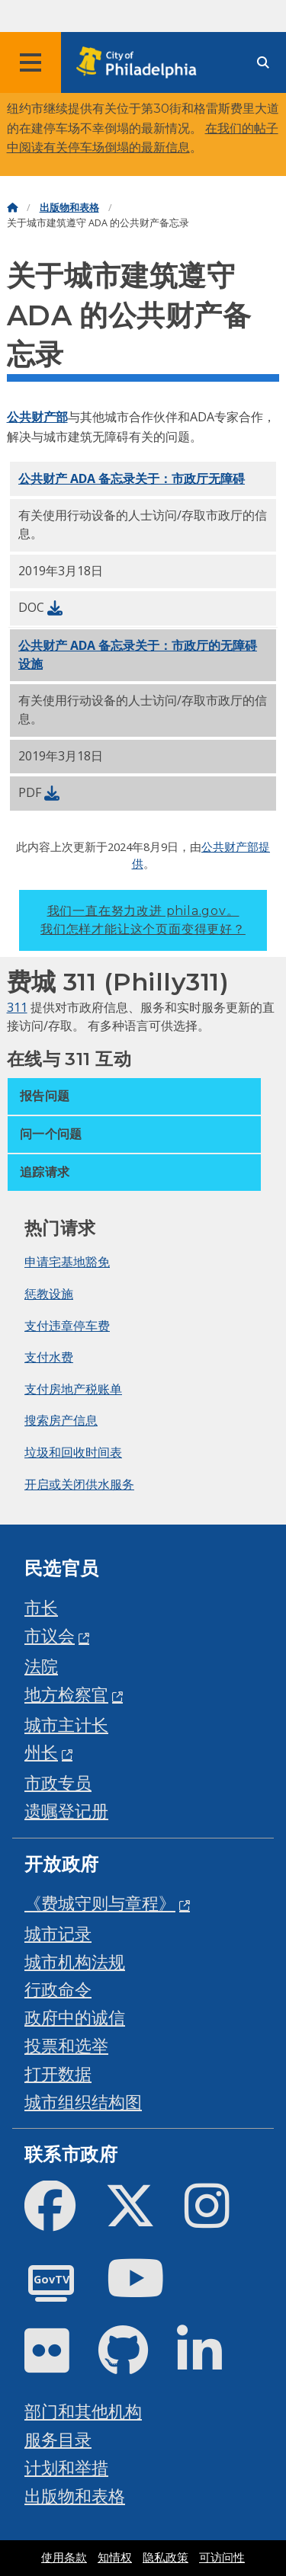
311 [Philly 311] (17, 1007)
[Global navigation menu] (30, 62)
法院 (41, 1666)
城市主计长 (66, 1724)
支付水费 (48, 1357)
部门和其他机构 (83, 2411)
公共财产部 (37, 416)
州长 (41, 1752)
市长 (41, 1607)
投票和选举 (66, 2045)
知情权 (115, 2558)
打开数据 (58, 2073)
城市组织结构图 (83, 2102)
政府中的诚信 (74, 2017)
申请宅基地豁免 (67, 1261)
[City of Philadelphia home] (141, 62)
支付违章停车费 (67, 1325)
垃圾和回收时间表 (73, 1452)
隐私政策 (165, 2558)
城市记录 (58, 1933)
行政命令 (58, 1989)
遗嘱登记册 (66, 1810)
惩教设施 (48, 1293)
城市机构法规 (74, 1961)
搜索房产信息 (61, 1420)
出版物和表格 (69, 207)
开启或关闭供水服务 (79, 1484)
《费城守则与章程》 (99, 1903)
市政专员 (58, 1782)
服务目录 (58, 2439)
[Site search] (263, 62)
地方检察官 (66, 1694)
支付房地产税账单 (73, 1389)
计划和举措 (66, 2467)
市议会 (49, 1635)
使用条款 (64, 2558)
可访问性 (222, 2558)
